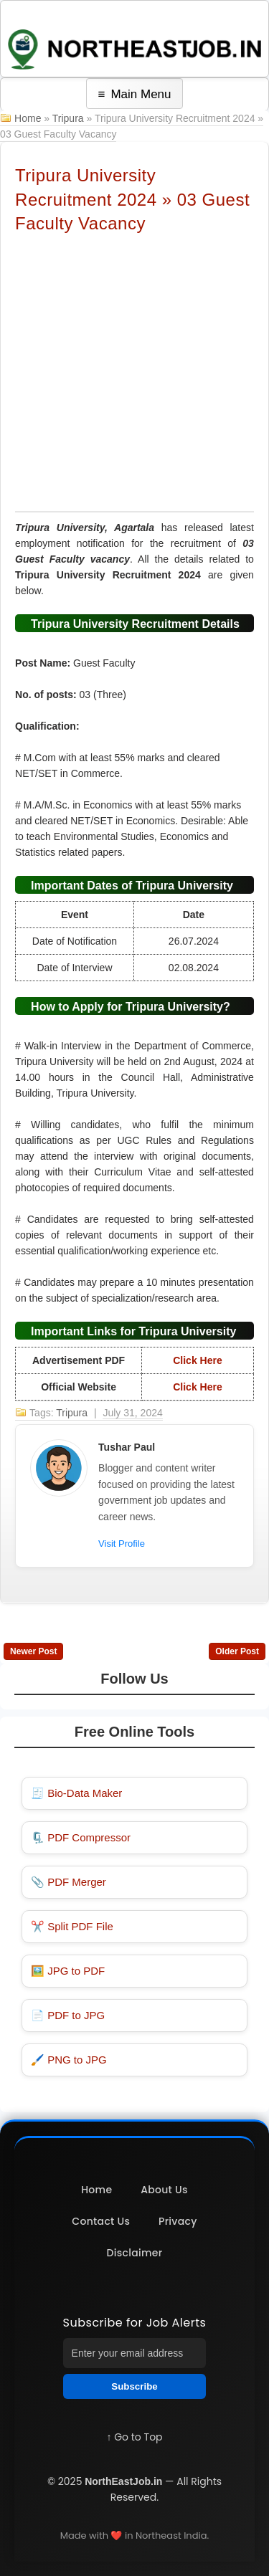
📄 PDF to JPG (68, 2015)
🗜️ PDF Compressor (81, 1837)
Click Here (197, 1360)
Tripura (68, 118)
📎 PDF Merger (68, 1882)
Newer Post (33, 1651)
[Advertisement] (134, 371)
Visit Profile (121, 1543)
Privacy (178, 2221)
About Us (164, 2190)
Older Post (237, 1651)
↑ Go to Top (134, 2437)
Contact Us (101, 2221)
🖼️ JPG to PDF (68, 1971)
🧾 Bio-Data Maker (76, 1793)
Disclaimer (135, 2253)
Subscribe (134, 2386)
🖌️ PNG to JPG (69, 2059)
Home (27, 118)
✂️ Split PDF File (72, 1926)
